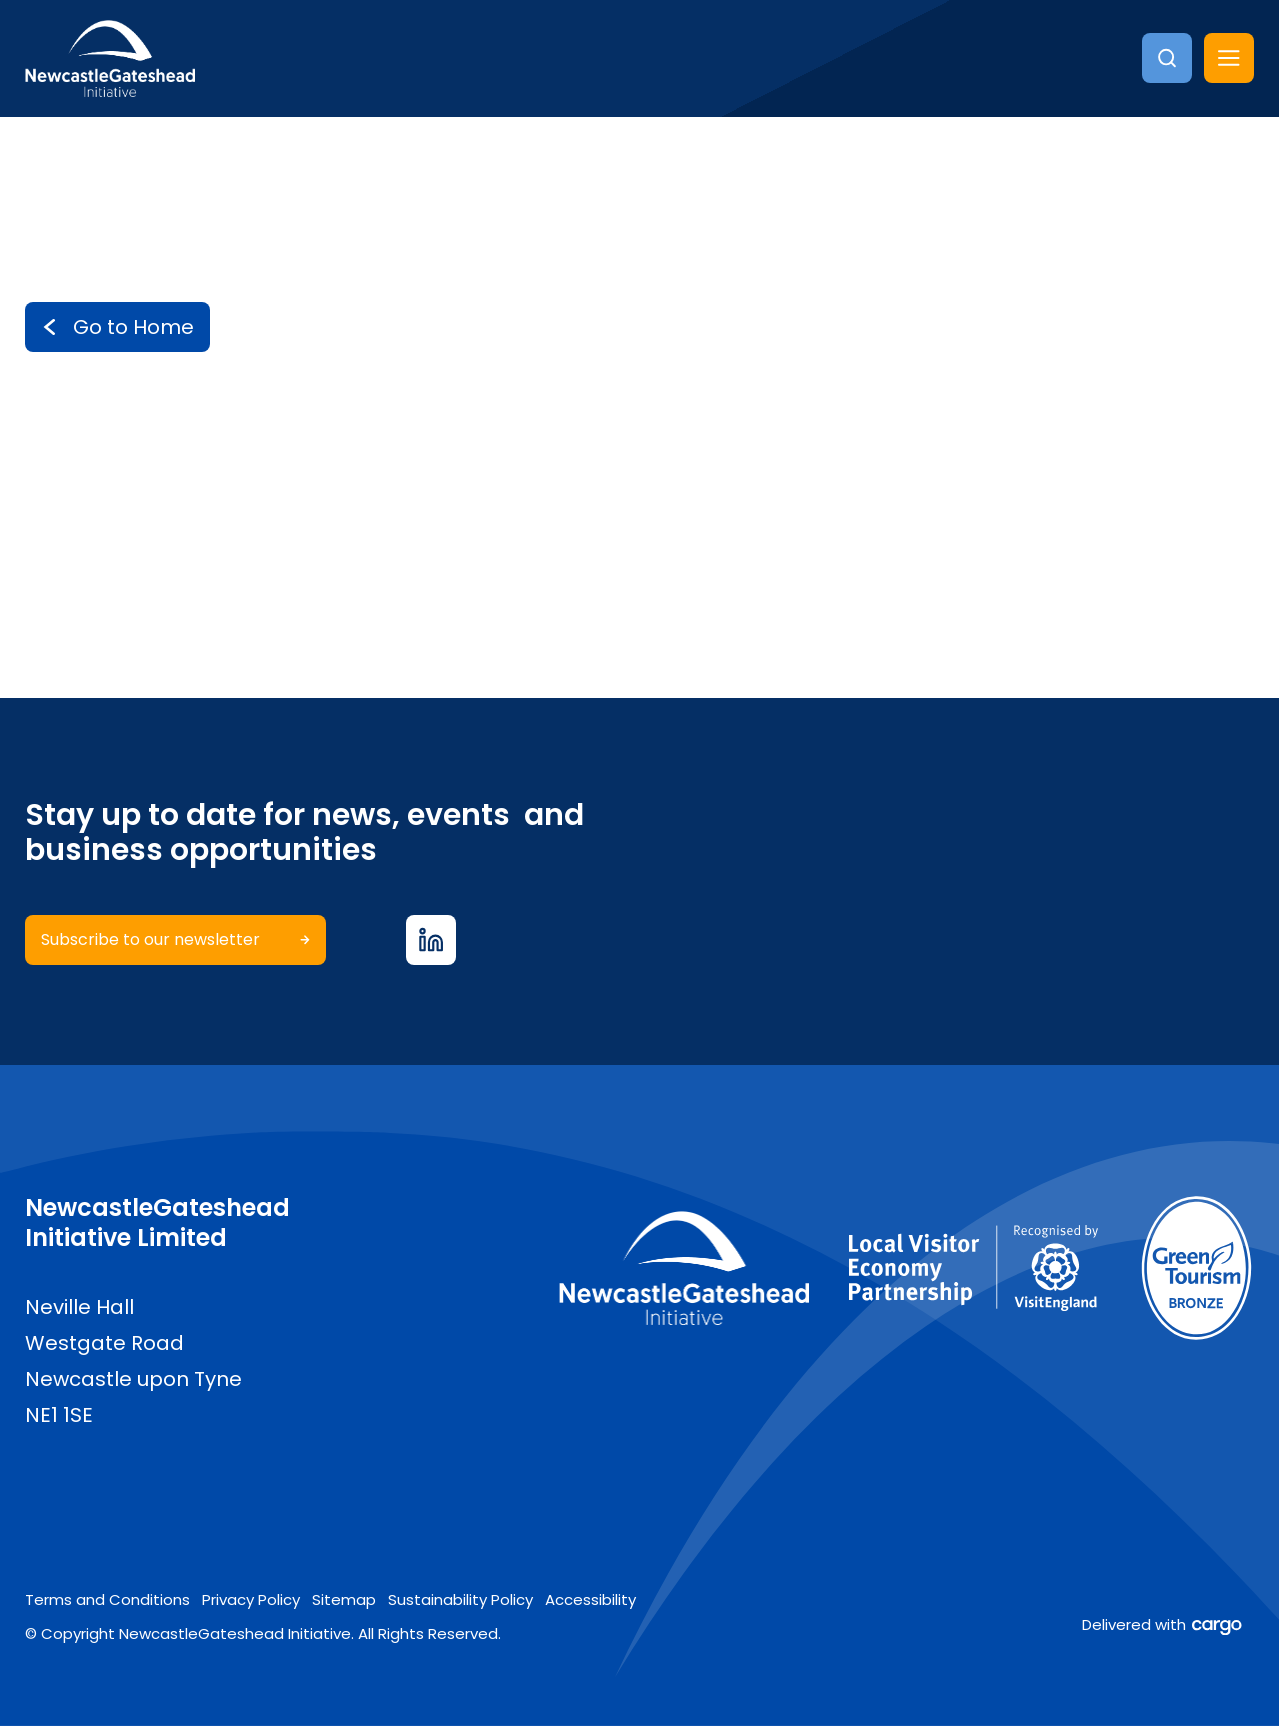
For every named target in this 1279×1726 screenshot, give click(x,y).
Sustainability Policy (460, 1599)
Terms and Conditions (107, 1599)
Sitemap (344, 1599)
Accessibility (590, 1599)
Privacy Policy (251, 1599)
